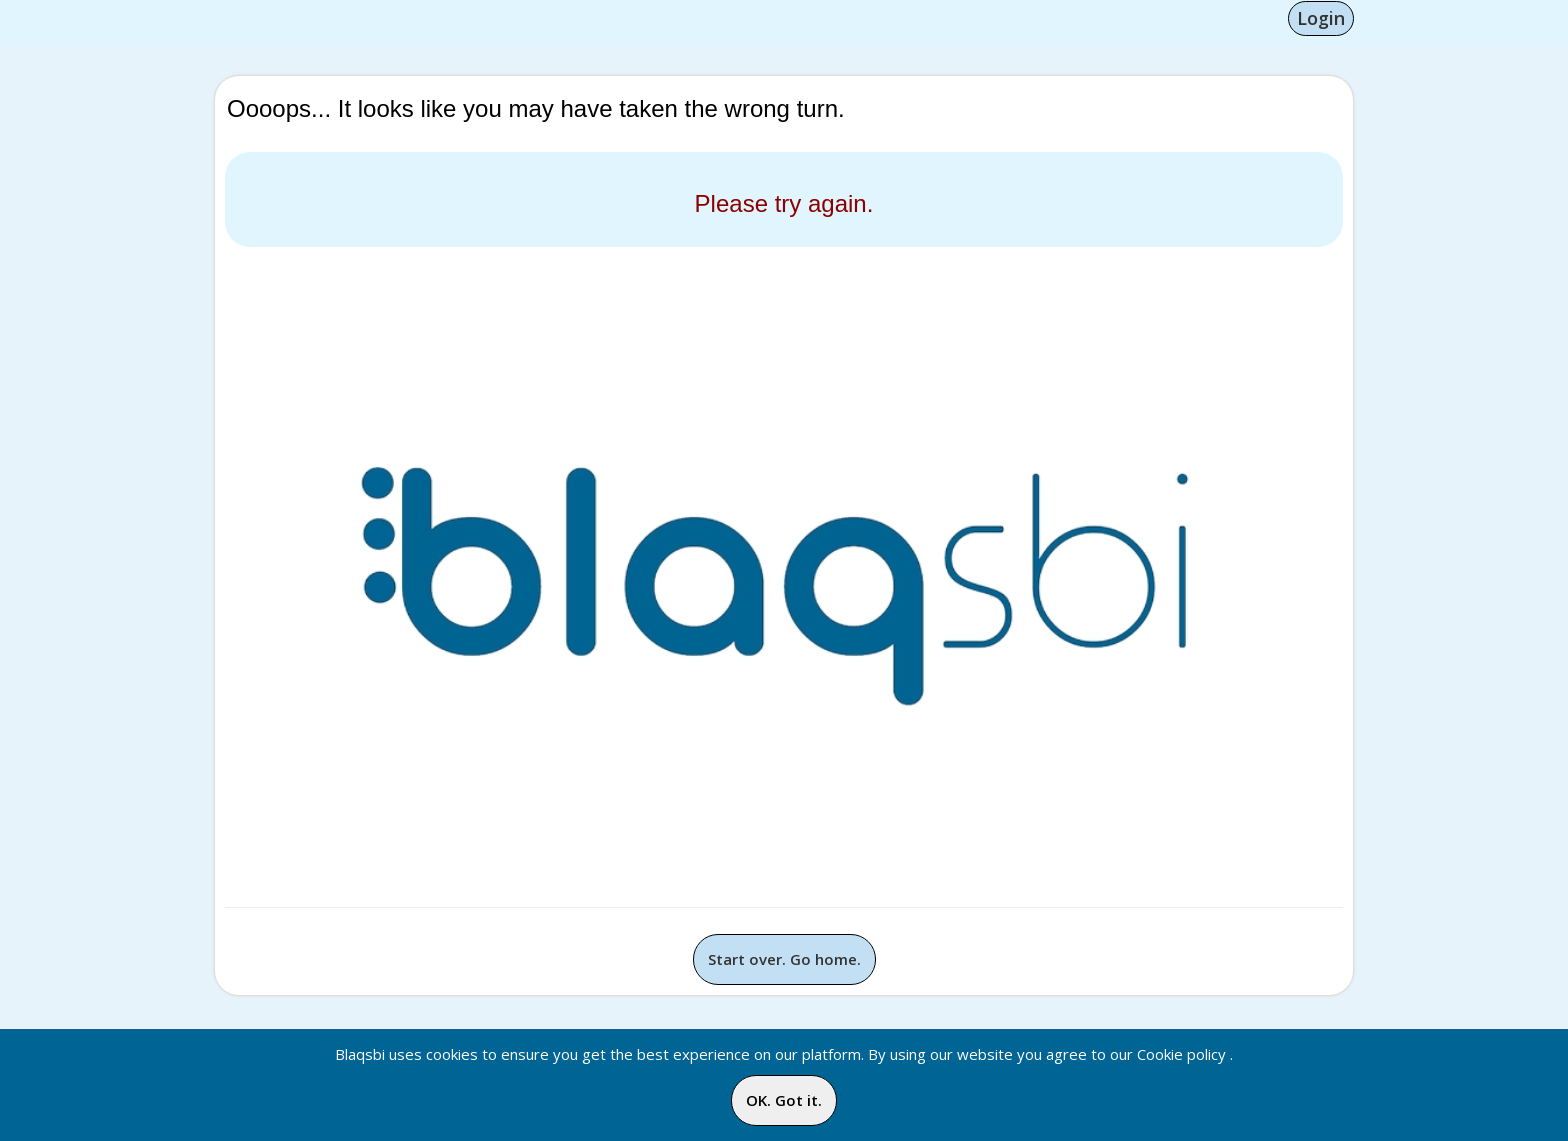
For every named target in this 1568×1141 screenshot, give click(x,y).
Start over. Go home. (784, 959)
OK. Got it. (784, 1100)
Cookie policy (1181, 1054)
